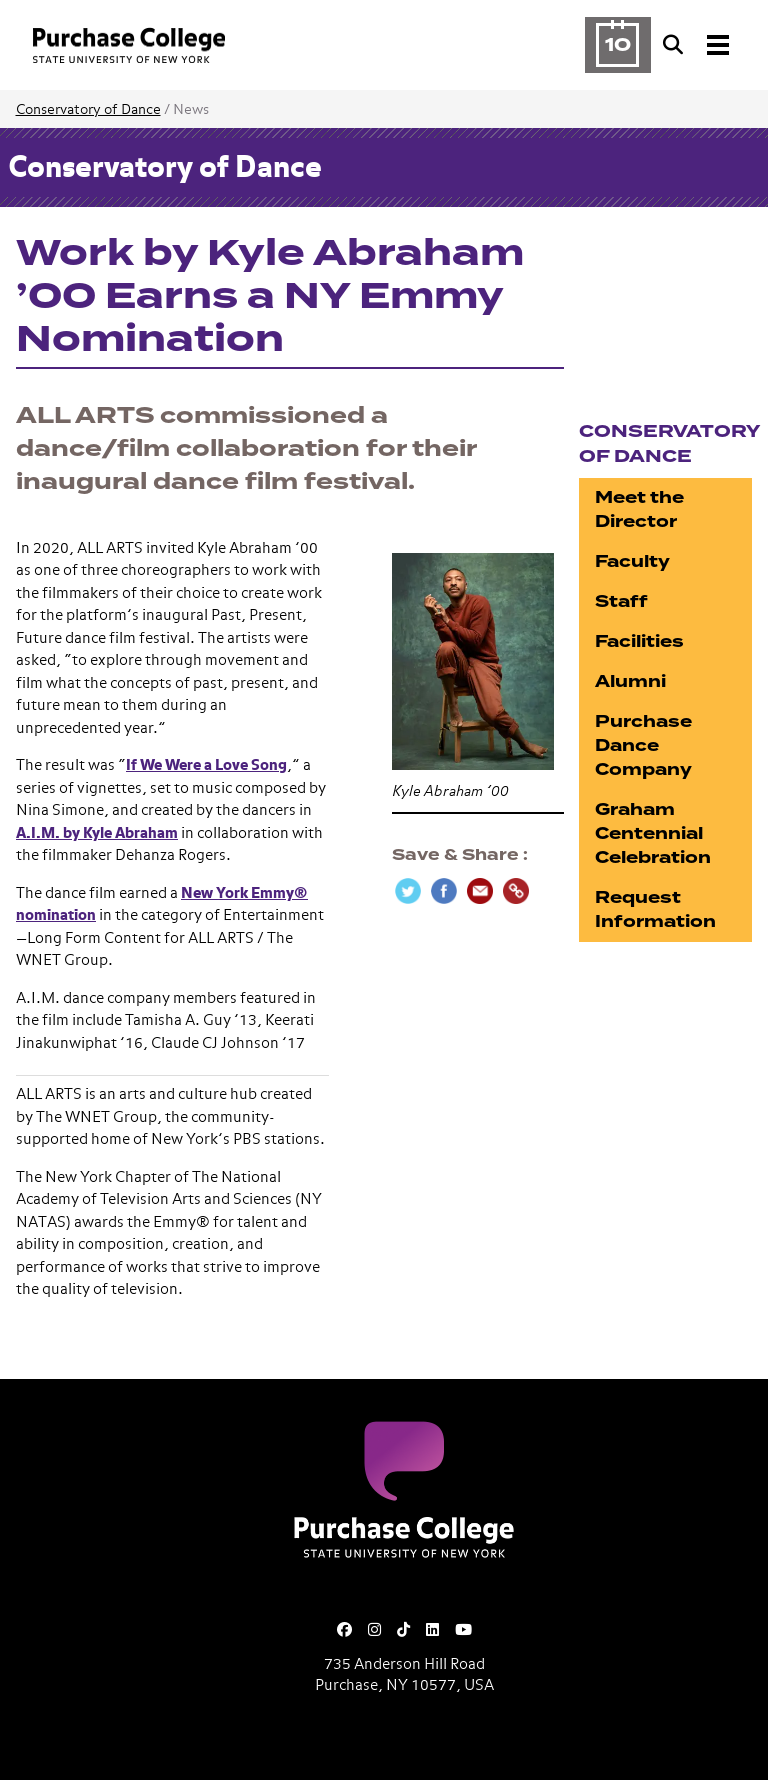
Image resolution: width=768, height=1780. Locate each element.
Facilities (639, 641)
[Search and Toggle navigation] (698, 45)
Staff (621, 601)
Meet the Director (639, 509)
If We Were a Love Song (206, 765)
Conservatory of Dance (88, 110)
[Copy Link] (516, 891)
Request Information (655, 909)
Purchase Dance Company (643, 745)
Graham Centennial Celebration (653, 833)
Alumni (630, 681)
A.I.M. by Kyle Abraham (97, 833)
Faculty (632, 561)
